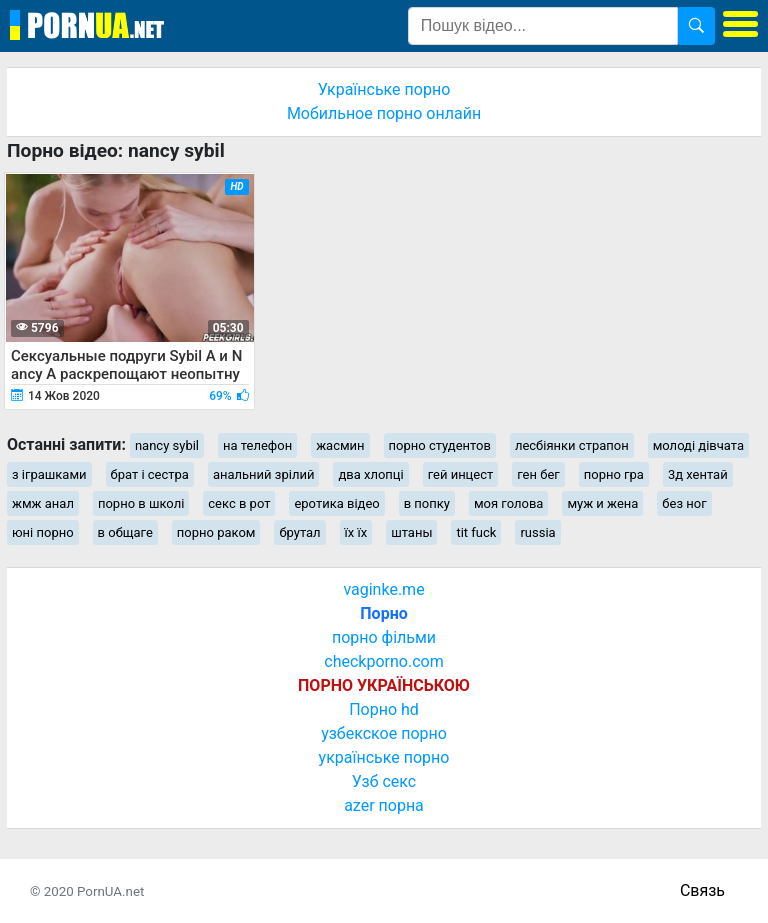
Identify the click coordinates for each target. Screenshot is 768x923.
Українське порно (384, 89)
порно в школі (141, 503)
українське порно (384, 757)
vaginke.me (383, 589)
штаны (411, 532)
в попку (427, 503)
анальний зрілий (264, 474)
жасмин (340, 445)
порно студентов (440, 445)
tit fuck (476, 532)
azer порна (384, 805)
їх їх (356, 532)
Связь (702, 890)
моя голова (509, 503)
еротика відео (336, 503)
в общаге (125, 532)
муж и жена (602, 503)
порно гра (614, 474)
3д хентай (698, 474)
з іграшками (49, 474)
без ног (684, 503)
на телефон (257, 445)
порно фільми (384, 637)
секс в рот (239, 503)
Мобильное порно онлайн (384, 113)
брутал (299, 532)
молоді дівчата (698, 445)
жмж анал (43, 503)
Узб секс (384, 781)
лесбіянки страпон (572, 445)
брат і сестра (150, 474)
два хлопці (370, 474)
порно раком (216, 532)
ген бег (538, 474)
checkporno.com (383, 661)
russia (537, 532)
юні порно (43, 532)
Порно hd (384, 709)
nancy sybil (167, 445)
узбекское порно (384, 733)
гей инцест (461, 474)
